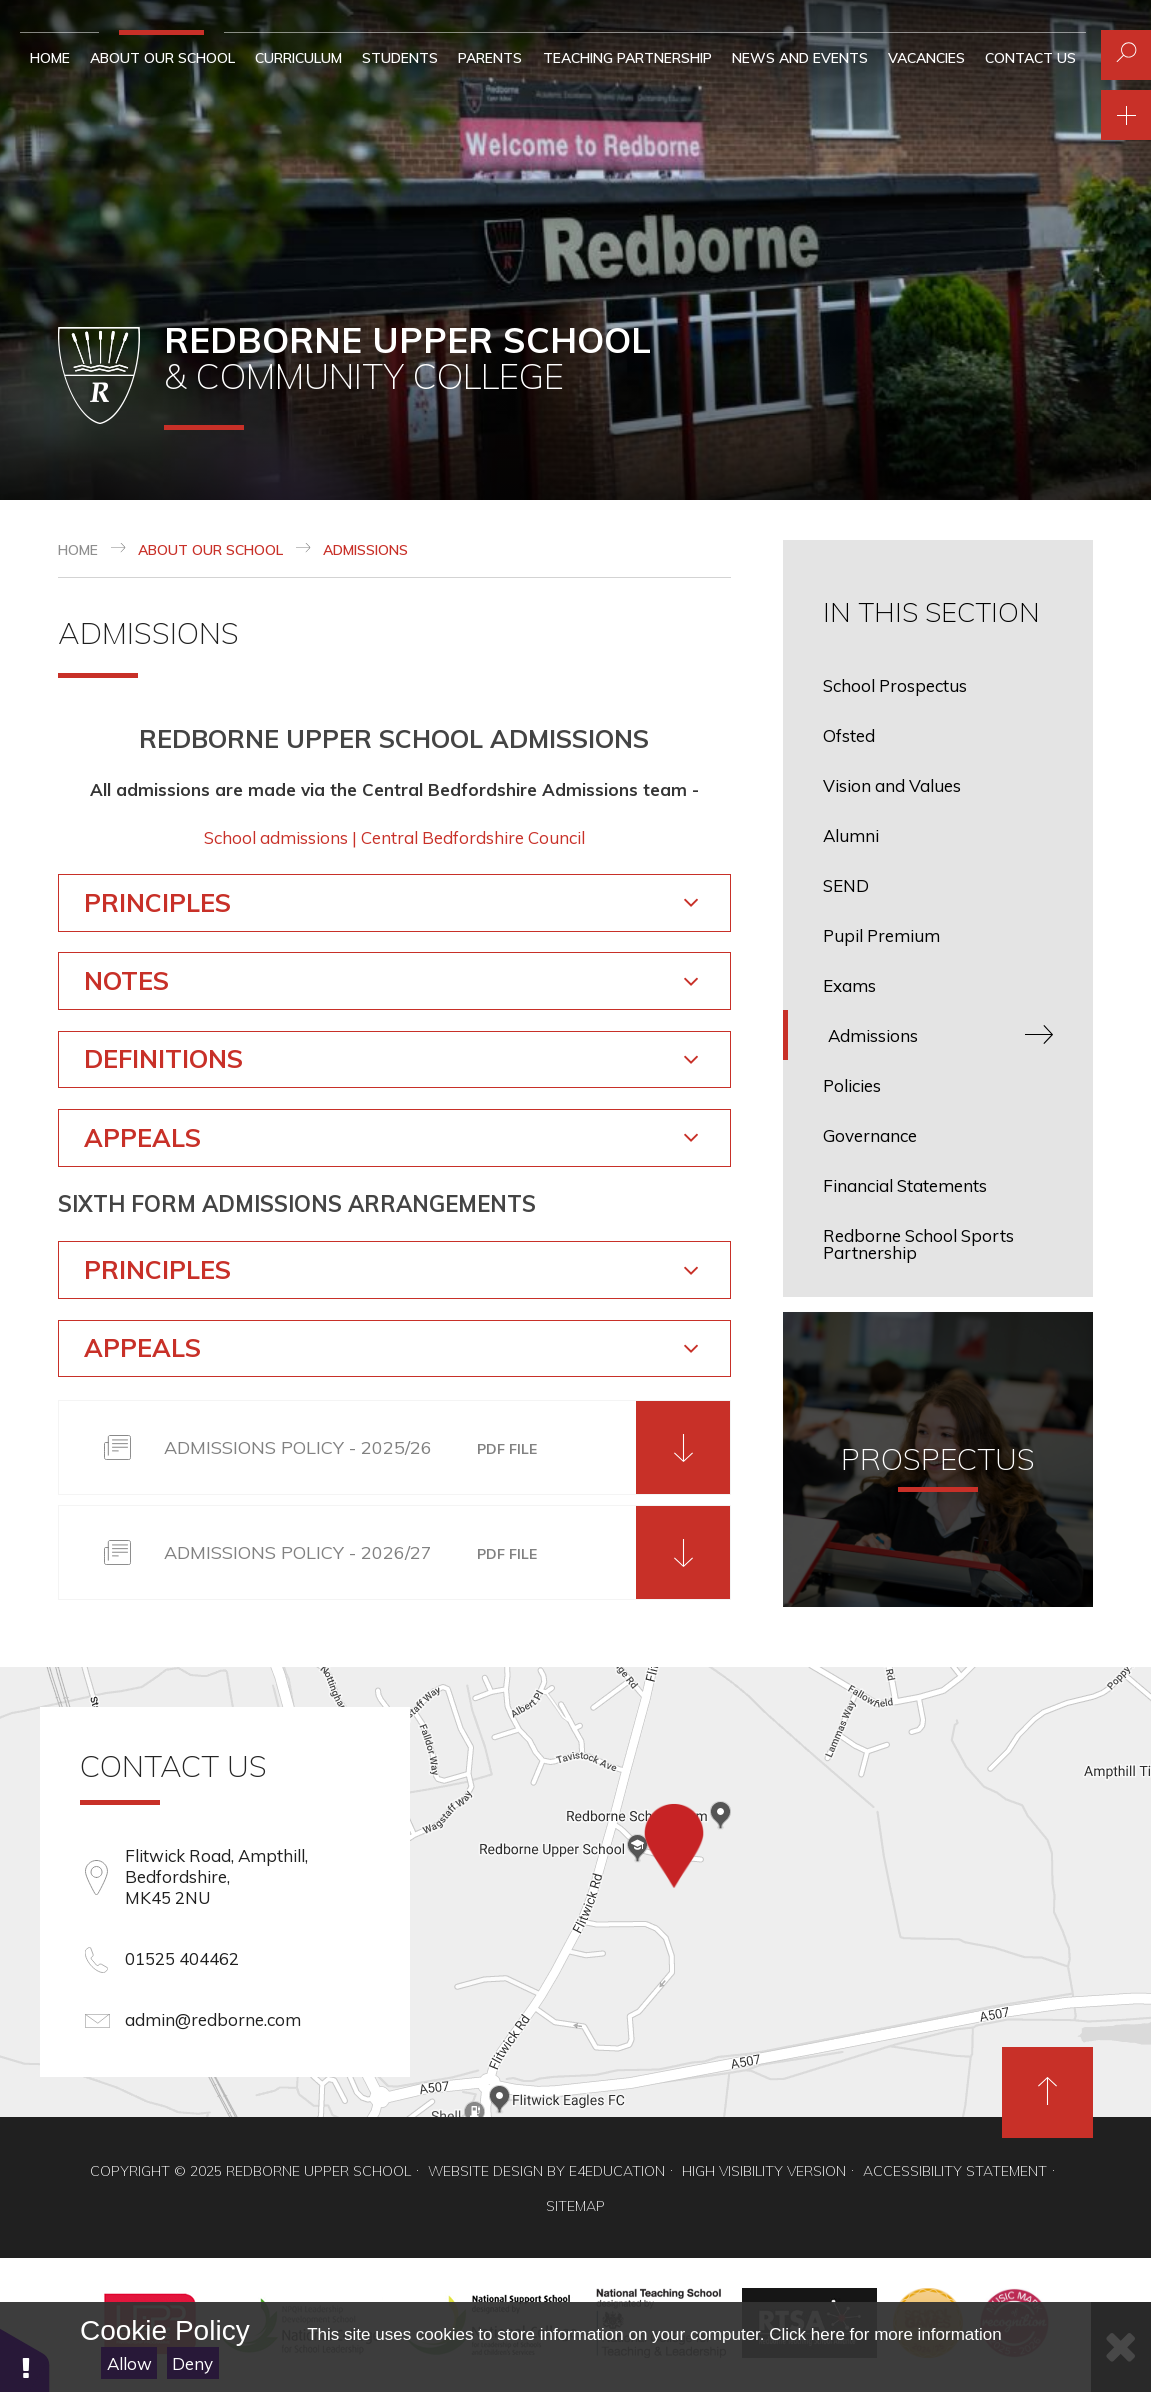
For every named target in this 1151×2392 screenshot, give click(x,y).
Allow (129, 2363)
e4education (617, 2171)
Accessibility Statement (955, 2171)
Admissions (365, 550)
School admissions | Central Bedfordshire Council (394, 837)
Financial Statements (905, 1185)
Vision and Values (892, 785)
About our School (210, 550)
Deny (192, 2363)
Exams (849, 985)
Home (78, 550)
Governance (870, 1135)
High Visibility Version (764, 2171)
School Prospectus (895, 685)
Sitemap (575, 2206)
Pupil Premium (881, 935)
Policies (852, 1085)
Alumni (851, 835)
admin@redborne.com (213, 2019)
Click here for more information (885, 2334)
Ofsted (849, 735)
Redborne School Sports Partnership (918, 1244)
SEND (846, 885)
